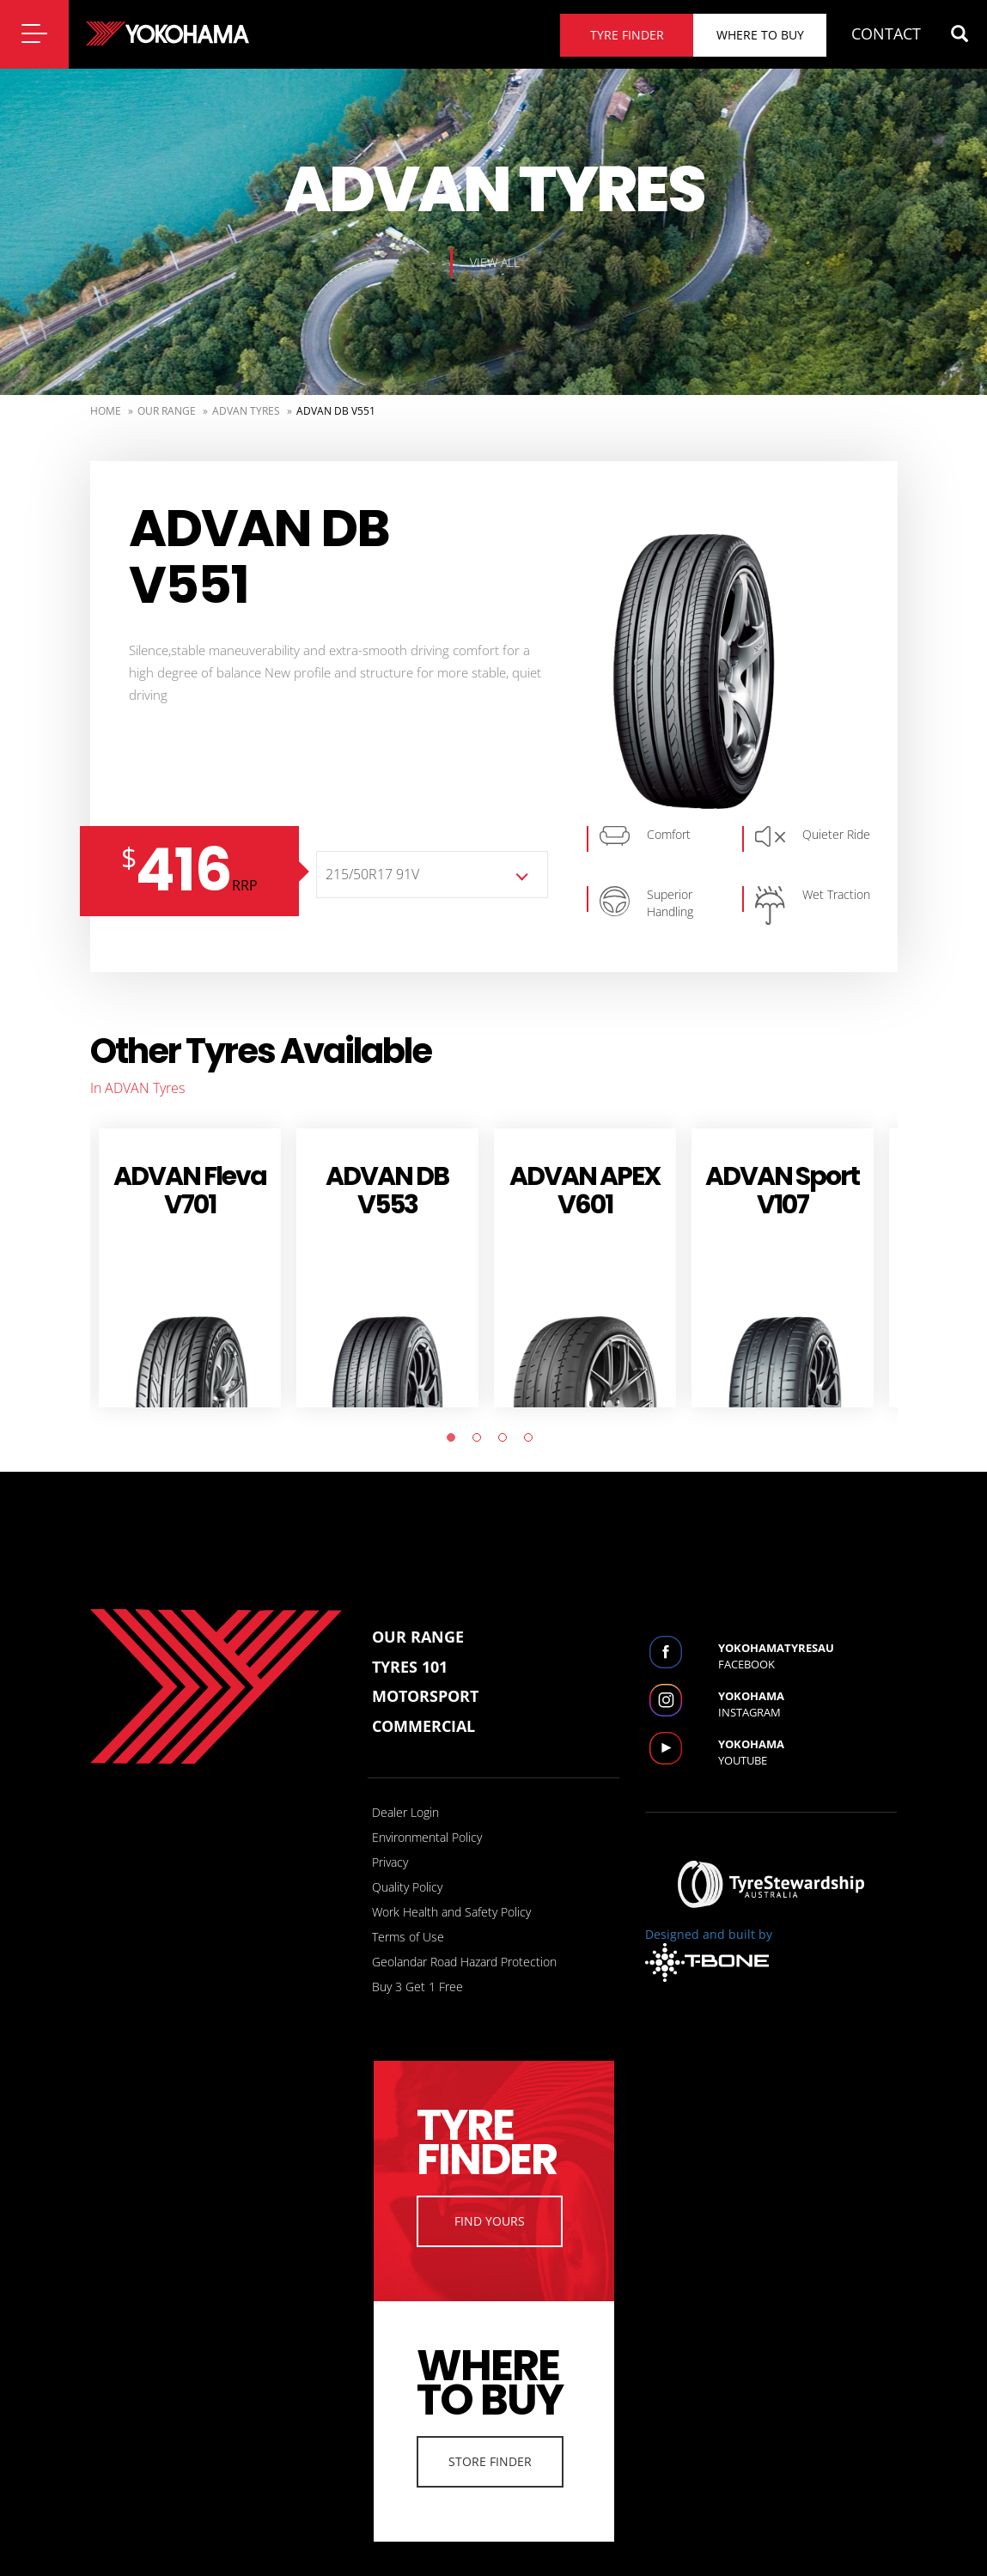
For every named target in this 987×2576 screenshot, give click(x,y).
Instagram (807, 1704)
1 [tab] (455, 1441)
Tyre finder (627, 35)
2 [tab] (481, 1441)
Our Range (166, 411)
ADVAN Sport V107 (782, 1190)
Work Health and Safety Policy (451, 1912)
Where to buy (760, 35)
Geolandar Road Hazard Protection (464, 1961)
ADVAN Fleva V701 (189, 1190)
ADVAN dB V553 (387, 1190)
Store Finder (490, 2461)
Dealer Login (405, 1812)
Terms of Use (408, 1937)
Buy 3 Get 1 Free (417, 1986)
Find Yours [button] (489, 2221)
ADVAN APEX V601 (584, 1190)
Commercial (423, 1726)
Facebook (807, 1656)
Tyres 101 (410, 1666)
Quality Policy (407, 1887)
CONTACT (886, 33)
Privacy (390, 1862)
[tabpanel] (190, 1267)
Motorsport (425, 1696)
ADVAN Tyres (246, 411)
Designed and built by (708, 1954)
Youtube (807, 1752)
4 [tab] (532, 1441)
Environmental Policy (427, 1837)
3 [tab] (506, 1441)
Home (105, 411)
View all (495, 262)
